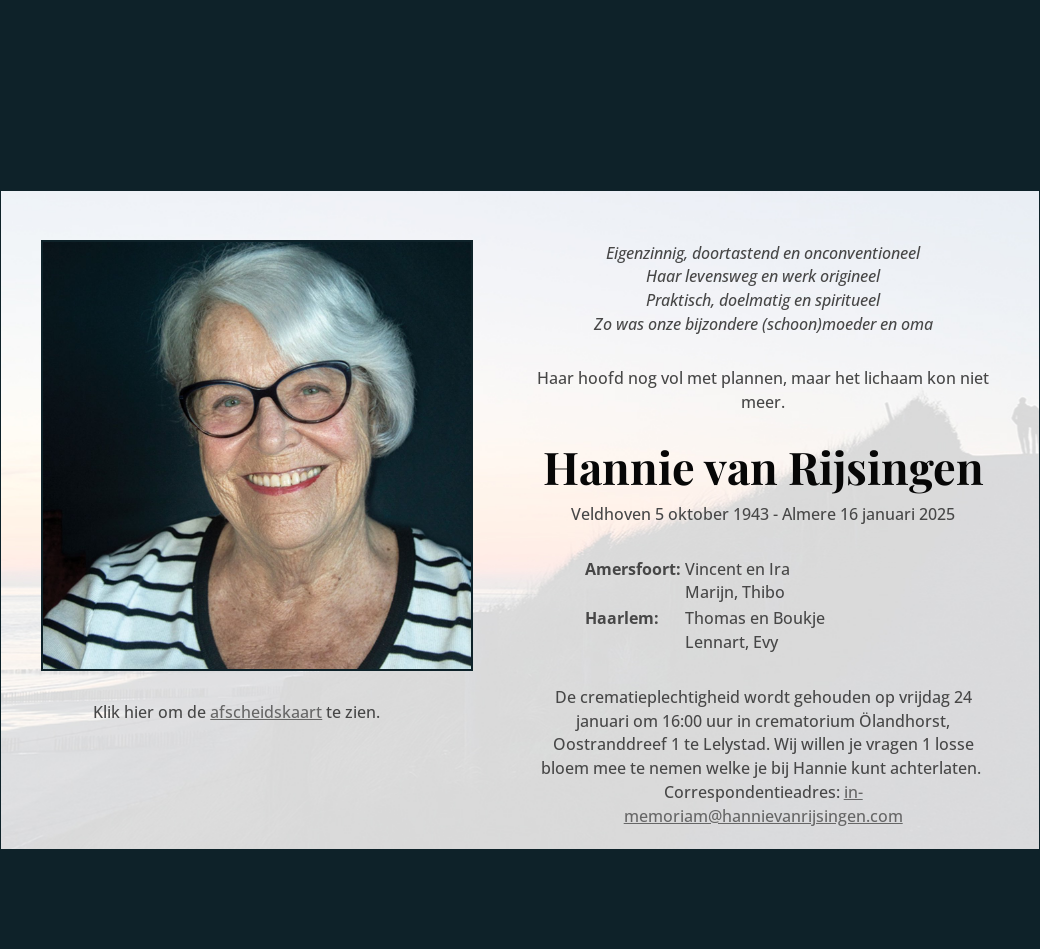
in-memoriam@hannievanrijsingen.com (763, 804)
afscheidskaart (266, 712)
